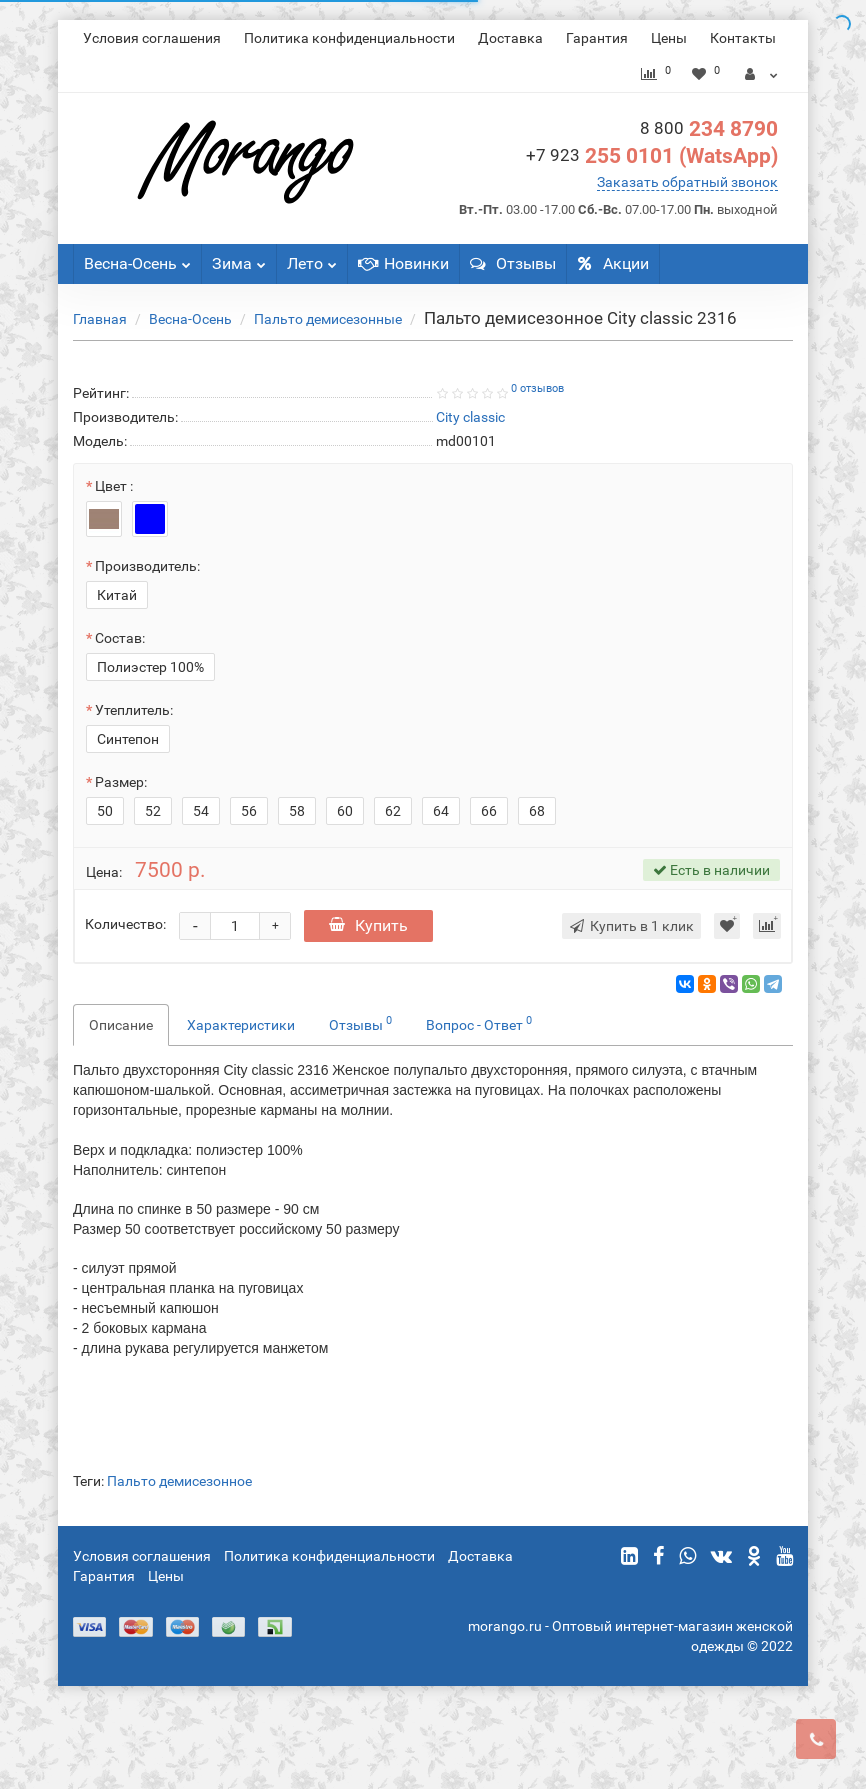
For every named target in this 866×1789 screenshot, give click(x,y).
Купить (368, 925)
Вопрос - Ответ (479, 1023)
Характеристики (241, 1025)
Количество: (125, 924)
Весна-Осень (137, 258)
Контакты (743, 38)
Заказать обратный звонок (687, 182)
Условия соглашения (152, 38)
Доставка (510, 38)
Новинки (403, 263)
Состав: (120, 638)
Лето (312, 258)
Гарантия (597, 38)
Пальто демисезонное (179, 1481)
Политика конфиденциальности (349, 38)
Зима (239, 258)
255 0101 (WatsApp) (652, 156)
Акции (613, 263)
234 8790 (709, 129)
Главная (100, 319)
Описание (121, 1025)
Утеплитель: (134, 710)
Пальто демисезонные (328, 319)
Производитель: (147, 566)
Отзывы (513, 263)
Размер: (121, 782)
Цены (669, 38)
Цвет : (114, 486)
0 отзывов (537, 388)
